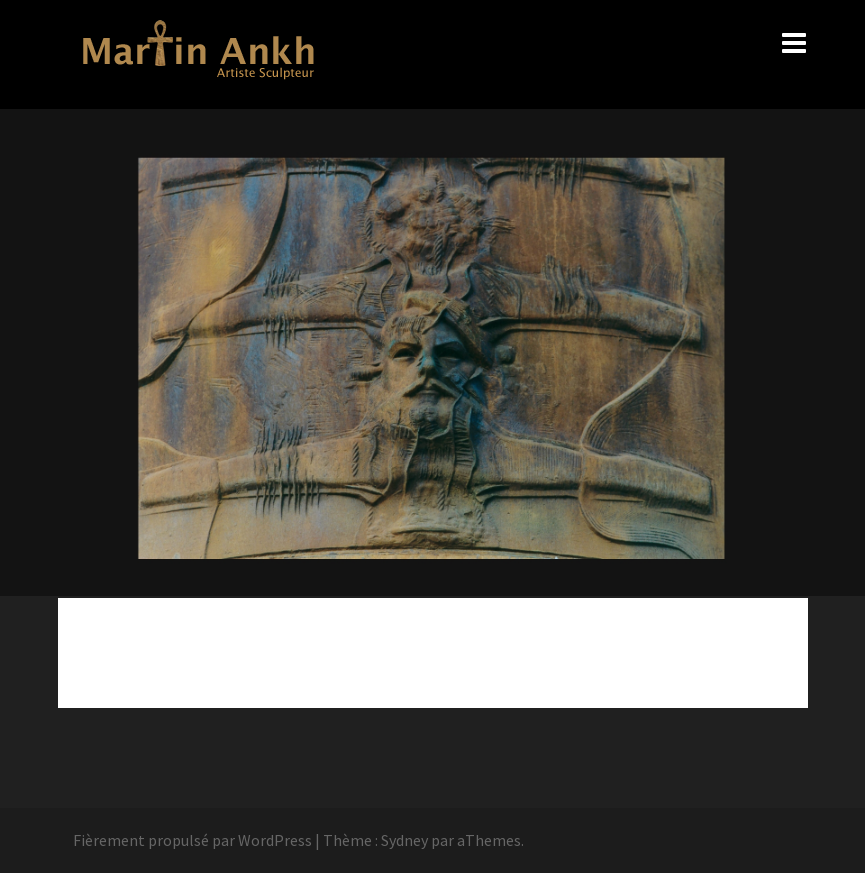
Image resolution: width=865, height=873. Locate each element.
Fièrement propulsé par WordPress (192, 840)
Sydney (404, 840)
